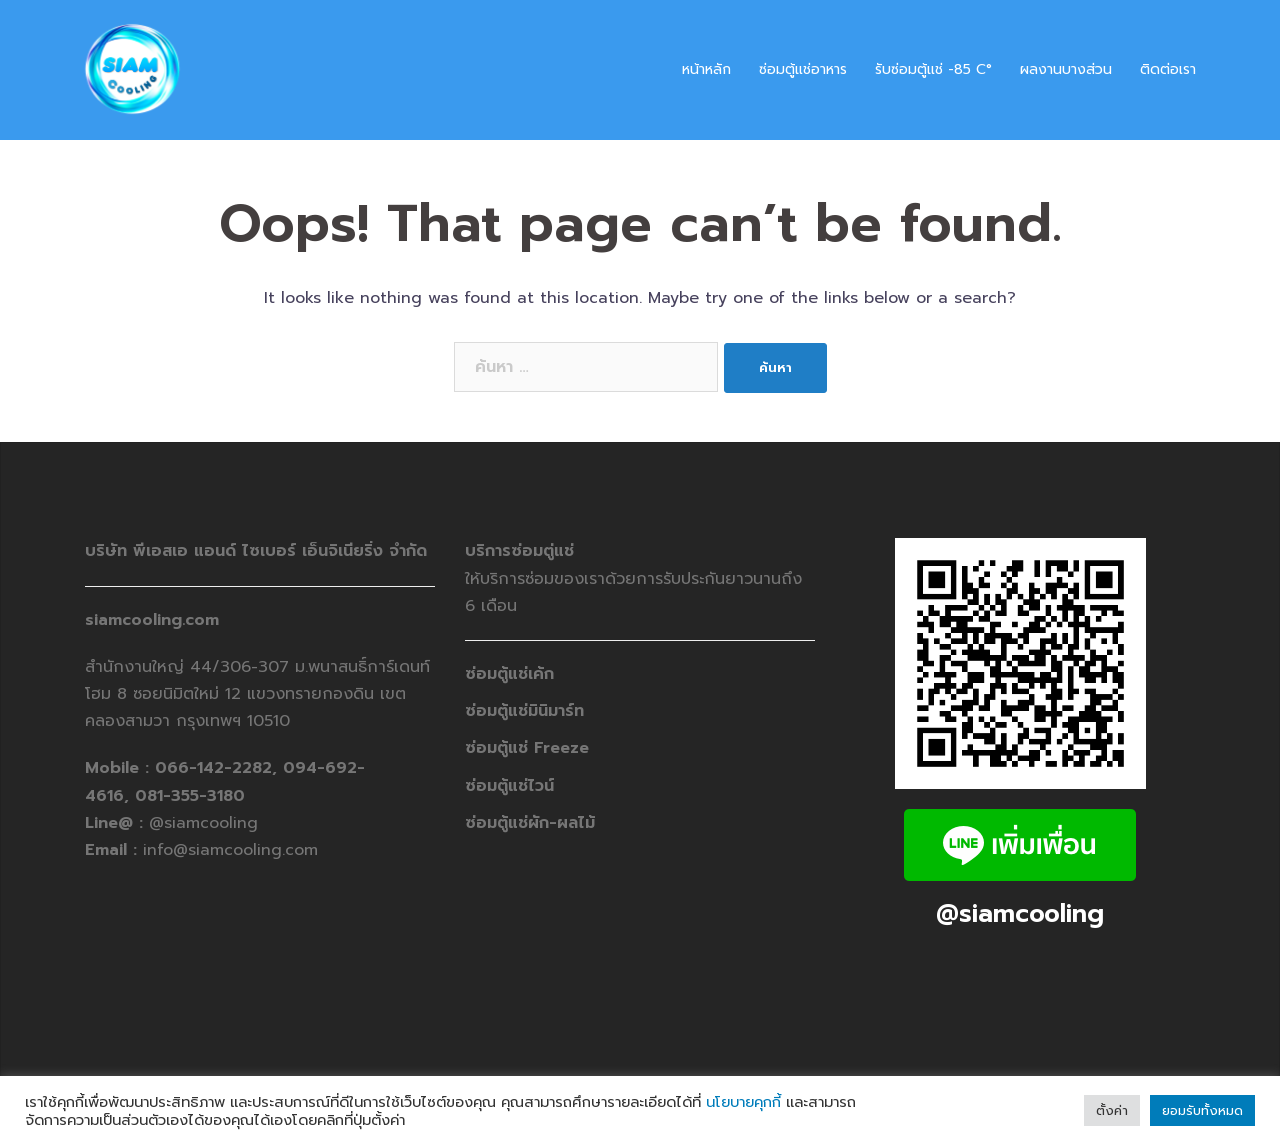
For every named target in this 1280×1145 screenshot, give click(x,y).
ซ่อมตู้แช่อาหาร (803, 69)
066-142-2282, (219, 768)
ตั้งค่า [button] (1112, 1110)
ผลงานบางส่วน (1066, 69)
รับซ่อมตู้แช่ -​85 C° (933, 69)
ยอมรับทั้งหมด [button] (1202, 1110)
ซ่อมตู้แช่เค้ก (509, 674)
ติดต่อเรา (1168, 69)
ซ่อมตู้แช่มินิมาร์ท (524, 711)
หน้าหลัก (706, 69)
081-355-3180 (190, 796)
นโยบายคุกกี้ (743, 1102)
